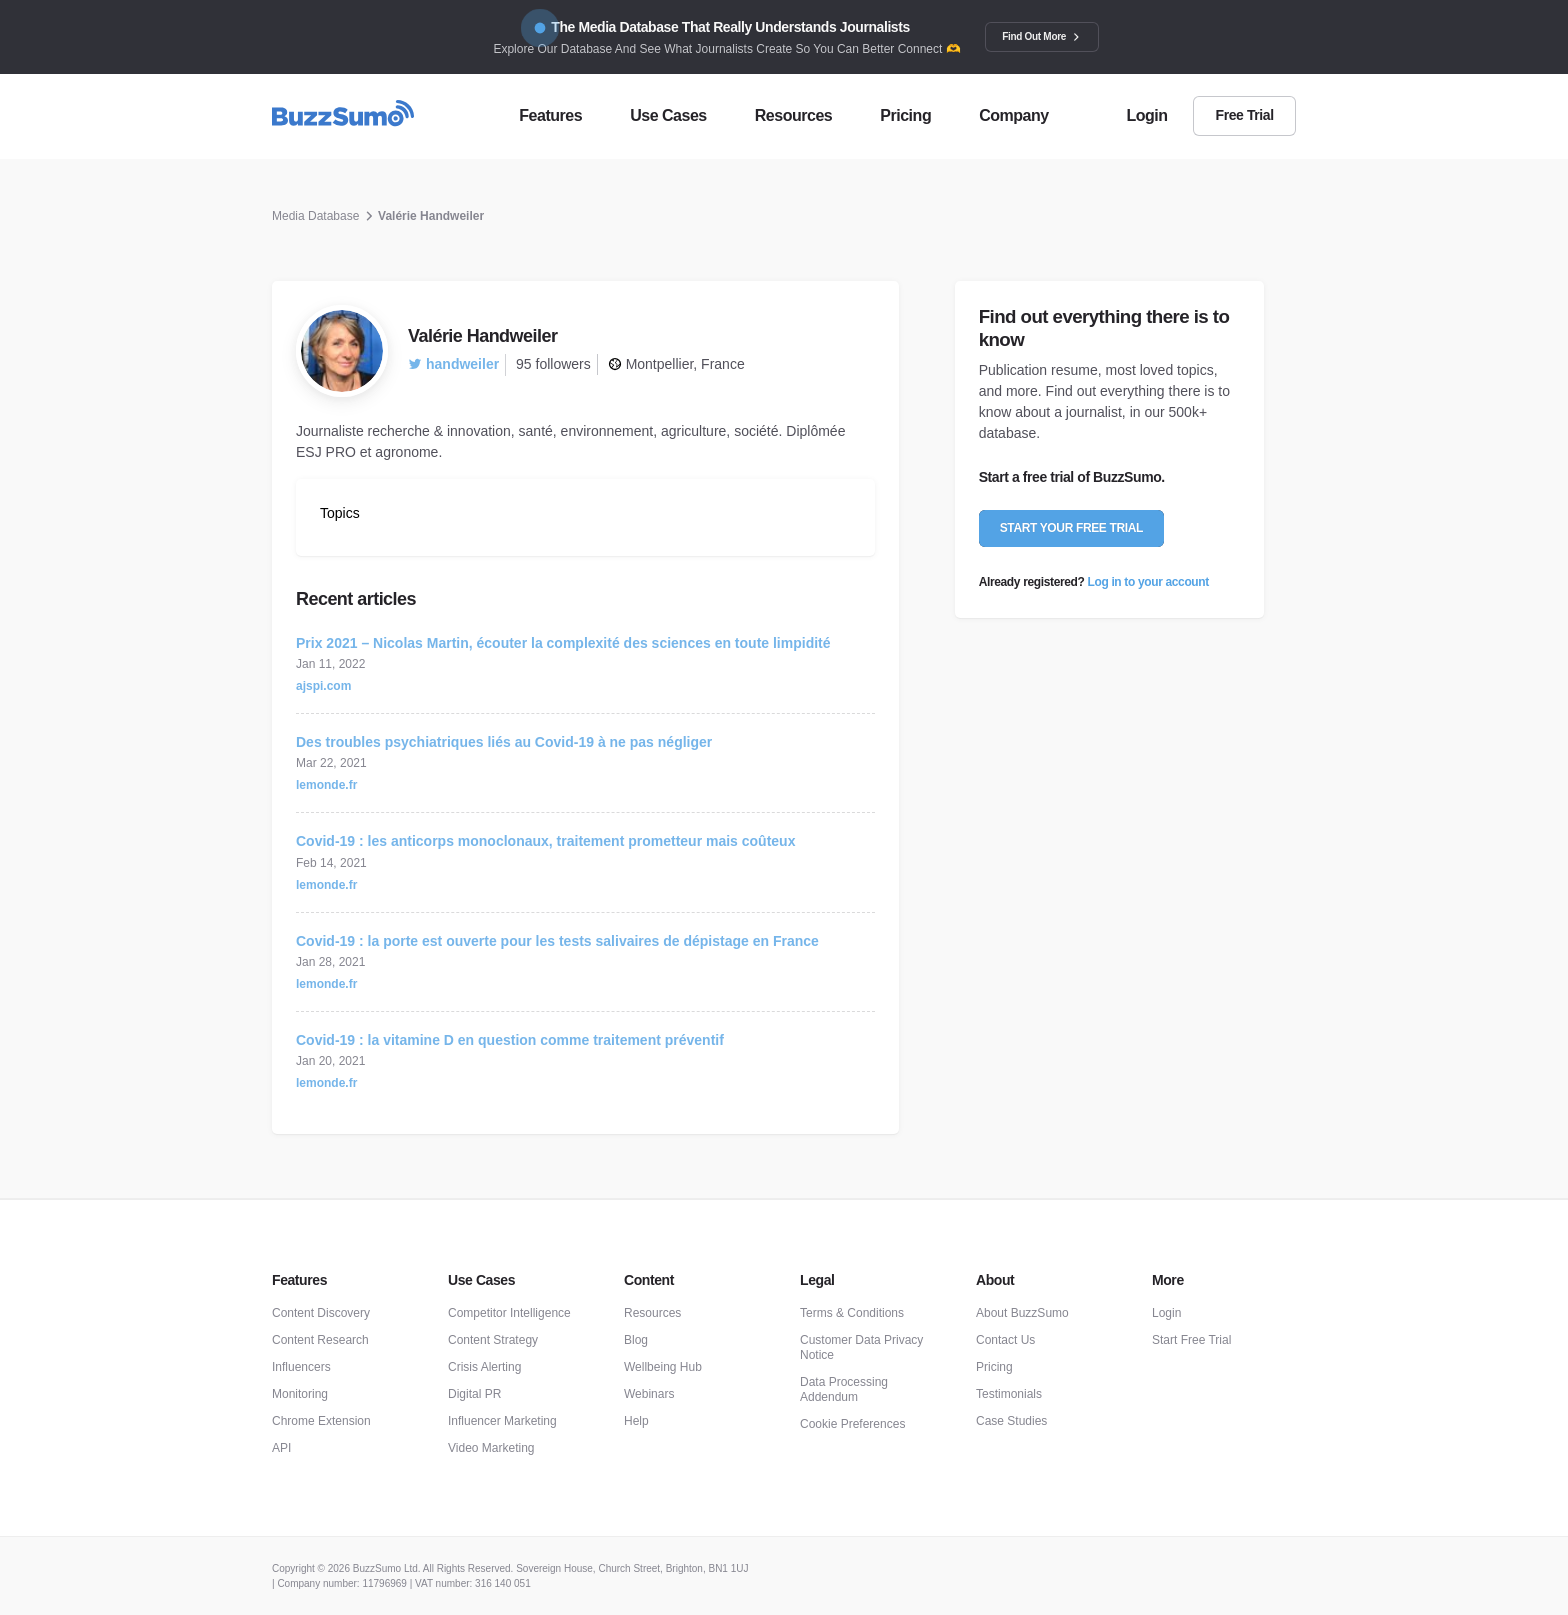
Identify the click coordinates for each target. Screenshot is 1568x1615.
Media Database (315, 216)
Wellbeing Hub (663, 1367)
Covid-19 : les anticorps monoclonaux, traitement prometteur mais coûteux (545, 841)
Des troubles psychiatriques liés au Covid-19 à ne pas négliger (504, 742)
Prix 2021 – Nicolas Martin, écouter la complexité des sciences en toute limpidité (563, 643)
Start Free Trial (1191, 1340)
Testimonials (1009, 1394)
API (281, 1448)
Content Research (320, 1340)
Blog (636, 1340)
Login (1166, 1313)
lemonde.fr (326, 785)
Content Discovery (321, 1313)
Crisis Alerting (484, 1367)
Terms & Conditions (852, 1313)
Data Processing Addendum (844, 1389)
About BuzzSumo (1022, 1313)
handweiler (453, 364)
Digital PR (474, 1394)
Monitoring (300, 1394)
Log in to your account (1148, 582)
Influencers (301, 1367)
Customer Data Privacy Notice (861, 1347)
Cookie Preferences (852, 1424)
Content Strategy (493, 1340)
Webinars (649, 1394)
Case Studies (1011, 1421)
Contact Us (1005, 1340)
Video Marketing (491, 1448)
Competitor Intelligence (509, 1313)
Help (636, 1421)
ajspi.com (323, 686)
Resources (652, 1313)
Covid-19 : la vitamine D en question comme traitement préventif (510, 1040)
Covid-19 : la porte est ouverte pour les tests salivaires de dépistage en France (557, 941)
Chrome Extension (321, 1421)
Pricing (994, 1367)
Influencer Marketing (502, 1421)
